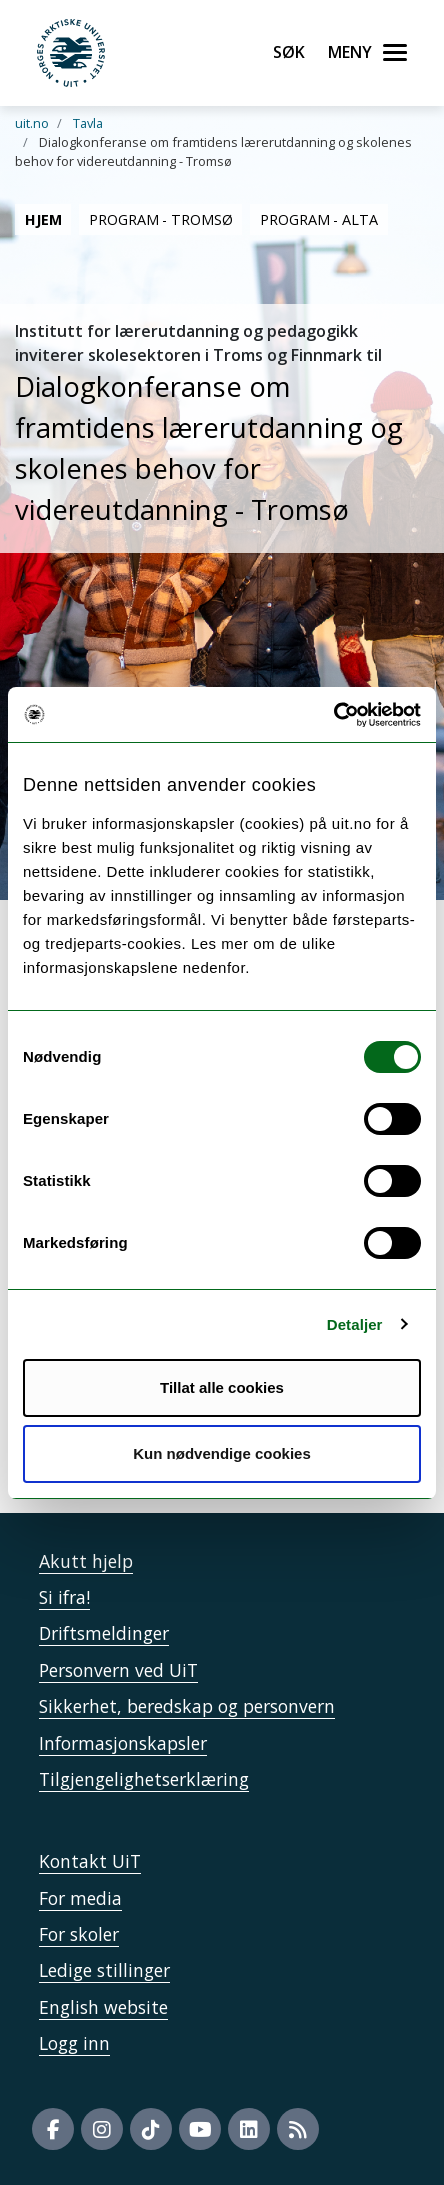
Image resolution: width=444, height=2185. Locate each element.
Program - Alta (318, 219)
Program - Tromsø (160, 219)
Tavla (88, 123)
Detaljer (355, 1324)
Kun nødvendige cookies (222, 1453)
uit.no (32, 123)
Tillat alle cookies (222, 1387)
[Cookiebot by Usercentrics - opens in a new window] (333, 715)
